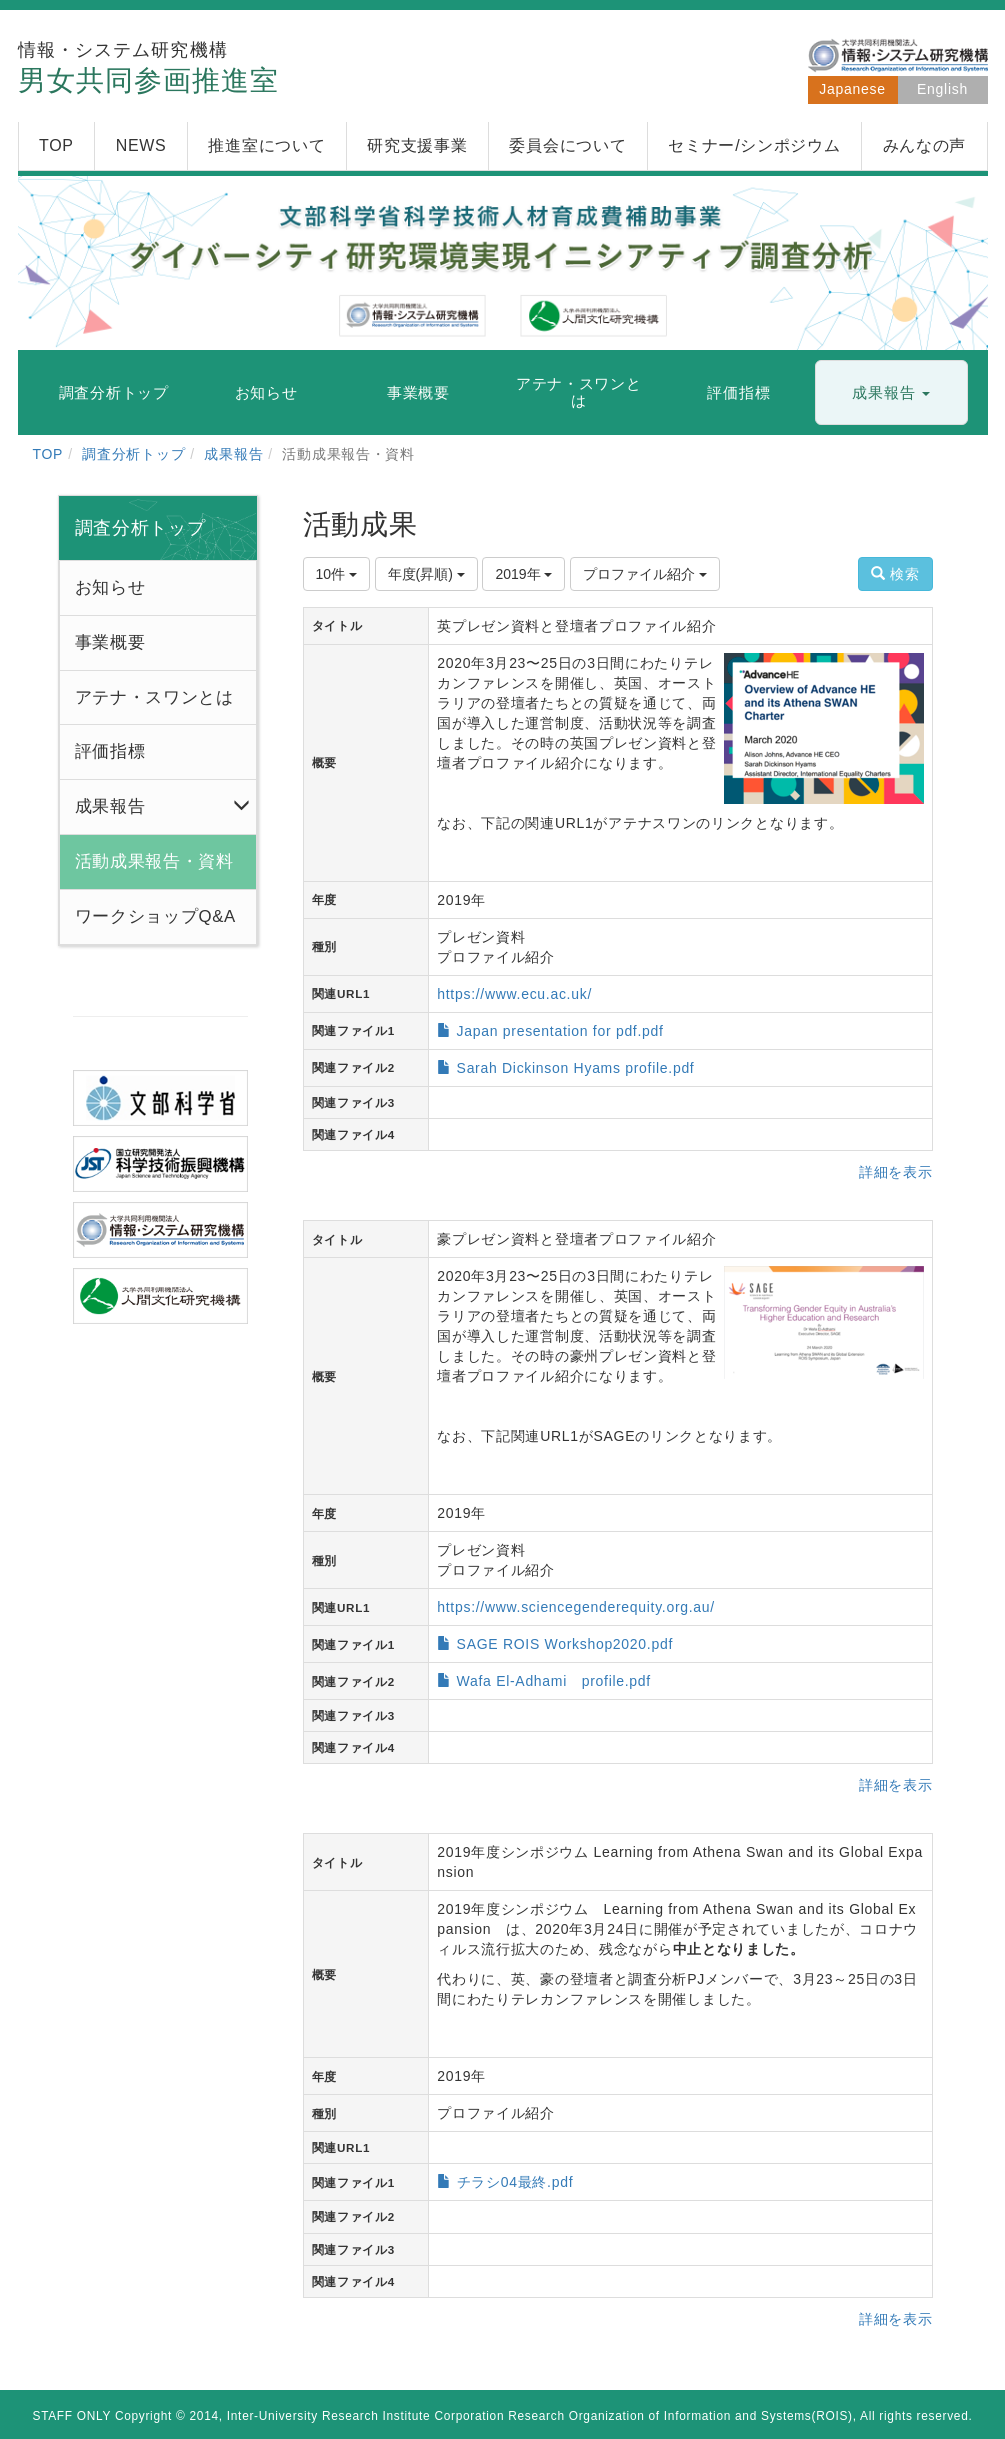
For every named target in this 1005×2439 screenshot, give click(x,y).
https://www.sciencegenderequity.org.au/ (576, 1607)
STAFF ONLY (72, 2416)
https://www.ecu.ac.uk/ (514, 994)
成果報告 (233, 454)
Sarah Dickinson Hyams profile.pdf (576, 1068)
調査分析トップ (133, 454)
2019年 (523, 574)
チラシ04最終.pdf (515, 2182)
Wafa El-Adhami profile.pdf (554, 1681)
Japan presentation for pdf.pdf (560, 1031)
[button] (891, 393)
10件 (336, 574)
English (942, 89)
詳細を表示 (896, 1172)
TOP (48, 454)
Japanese (852, 89)
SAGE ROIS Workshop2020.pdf (565, 1644)
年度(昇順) (426, 574)
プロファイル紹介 (645, 574)
